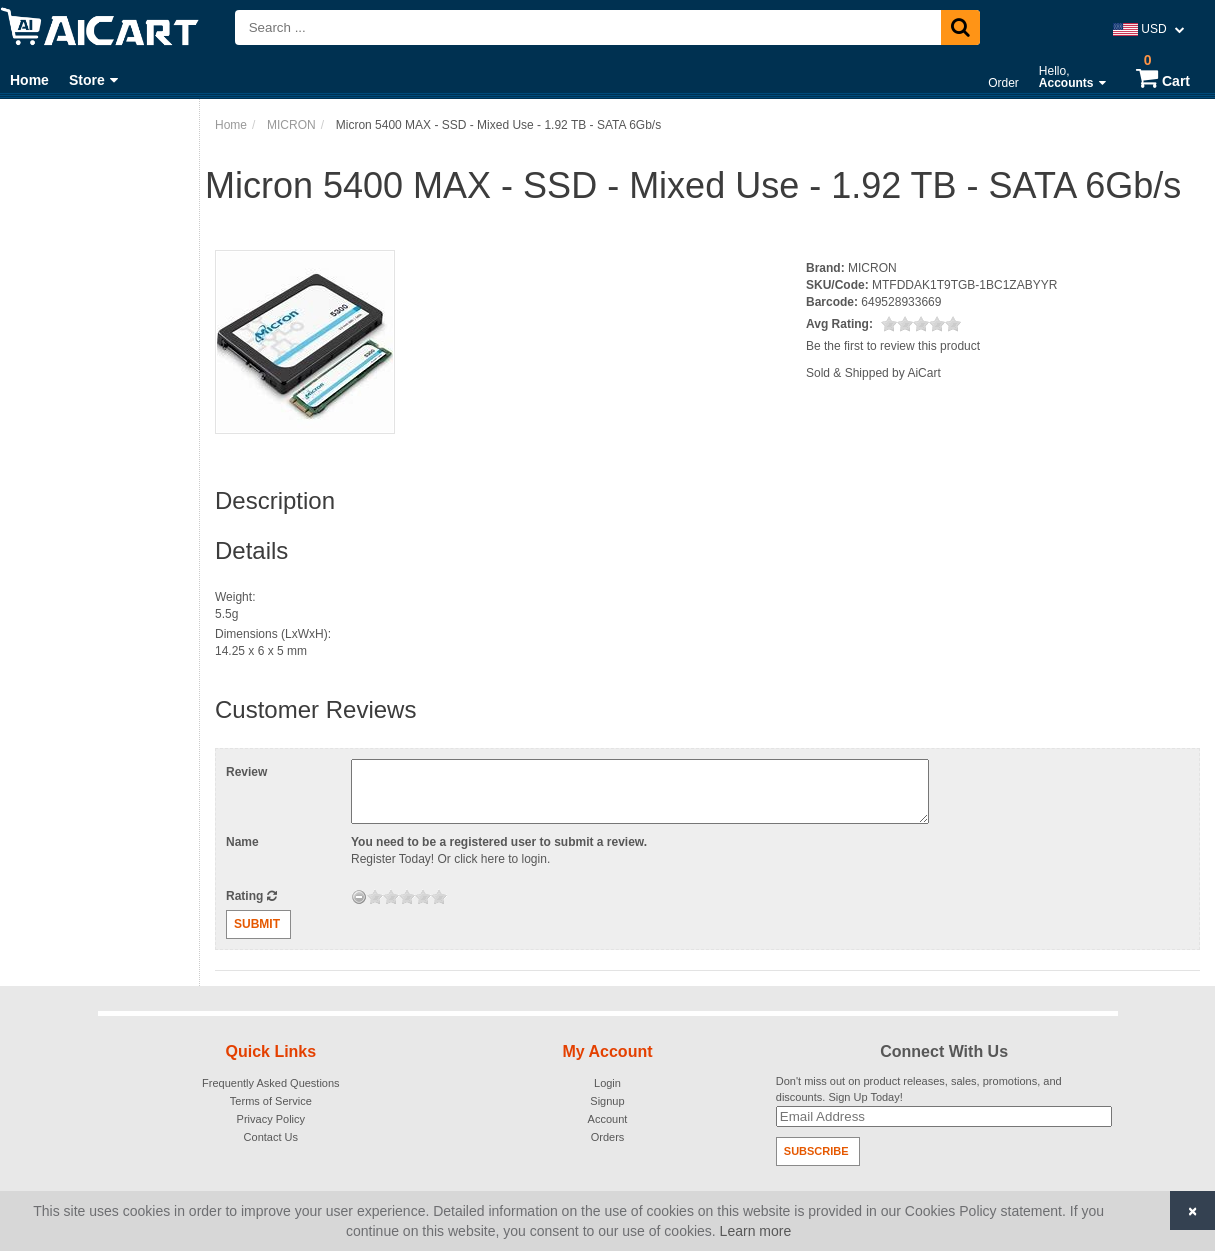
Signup (607, 1101)
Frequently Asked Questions (271, 1083)
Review (246, 772)
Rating (251, 896)
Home (29, 80)
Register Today (391, 859)
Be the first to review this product (893, 346)
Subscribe (816, 1151)
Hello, (1072, 77)
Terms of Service (271, 1101)
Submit (257, 924)
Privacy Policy (271, 1119)
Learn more (756, 1231)
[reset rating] (359, 897)
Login (607, 1083)
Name (242, 842)
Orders (608, 1137)
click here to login (500, 859)
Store (93, 80)
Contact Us (271, 1137)
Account (608, 1119)
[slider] (921, 324)
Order (1003, 83)
